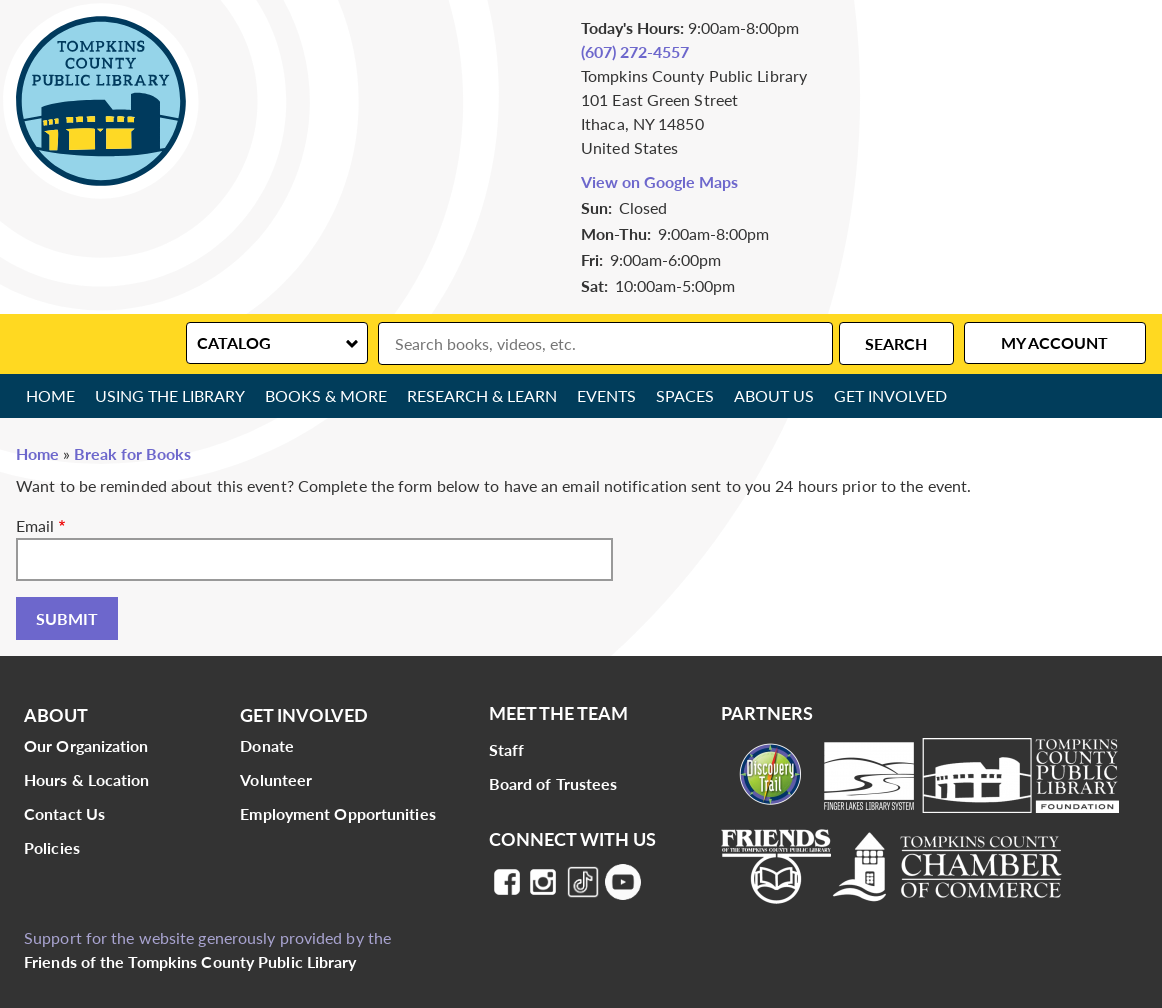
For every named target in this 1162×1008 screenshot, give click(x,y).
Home (50, 395)
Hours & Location (87, 779)
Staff (507, 749)
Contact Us (64, 813)
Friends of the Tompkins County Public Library (190, 961)
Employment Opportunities (337, 813)
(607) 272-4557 (635, 51)
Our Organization (86, 745)
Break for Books (132, 453)
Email (35, 525)
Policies (52, 847)
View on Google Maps (659, 181)
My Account (1054, 342)
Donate (267, 745)
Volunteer (276, 779)
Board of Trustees (553, 783)
